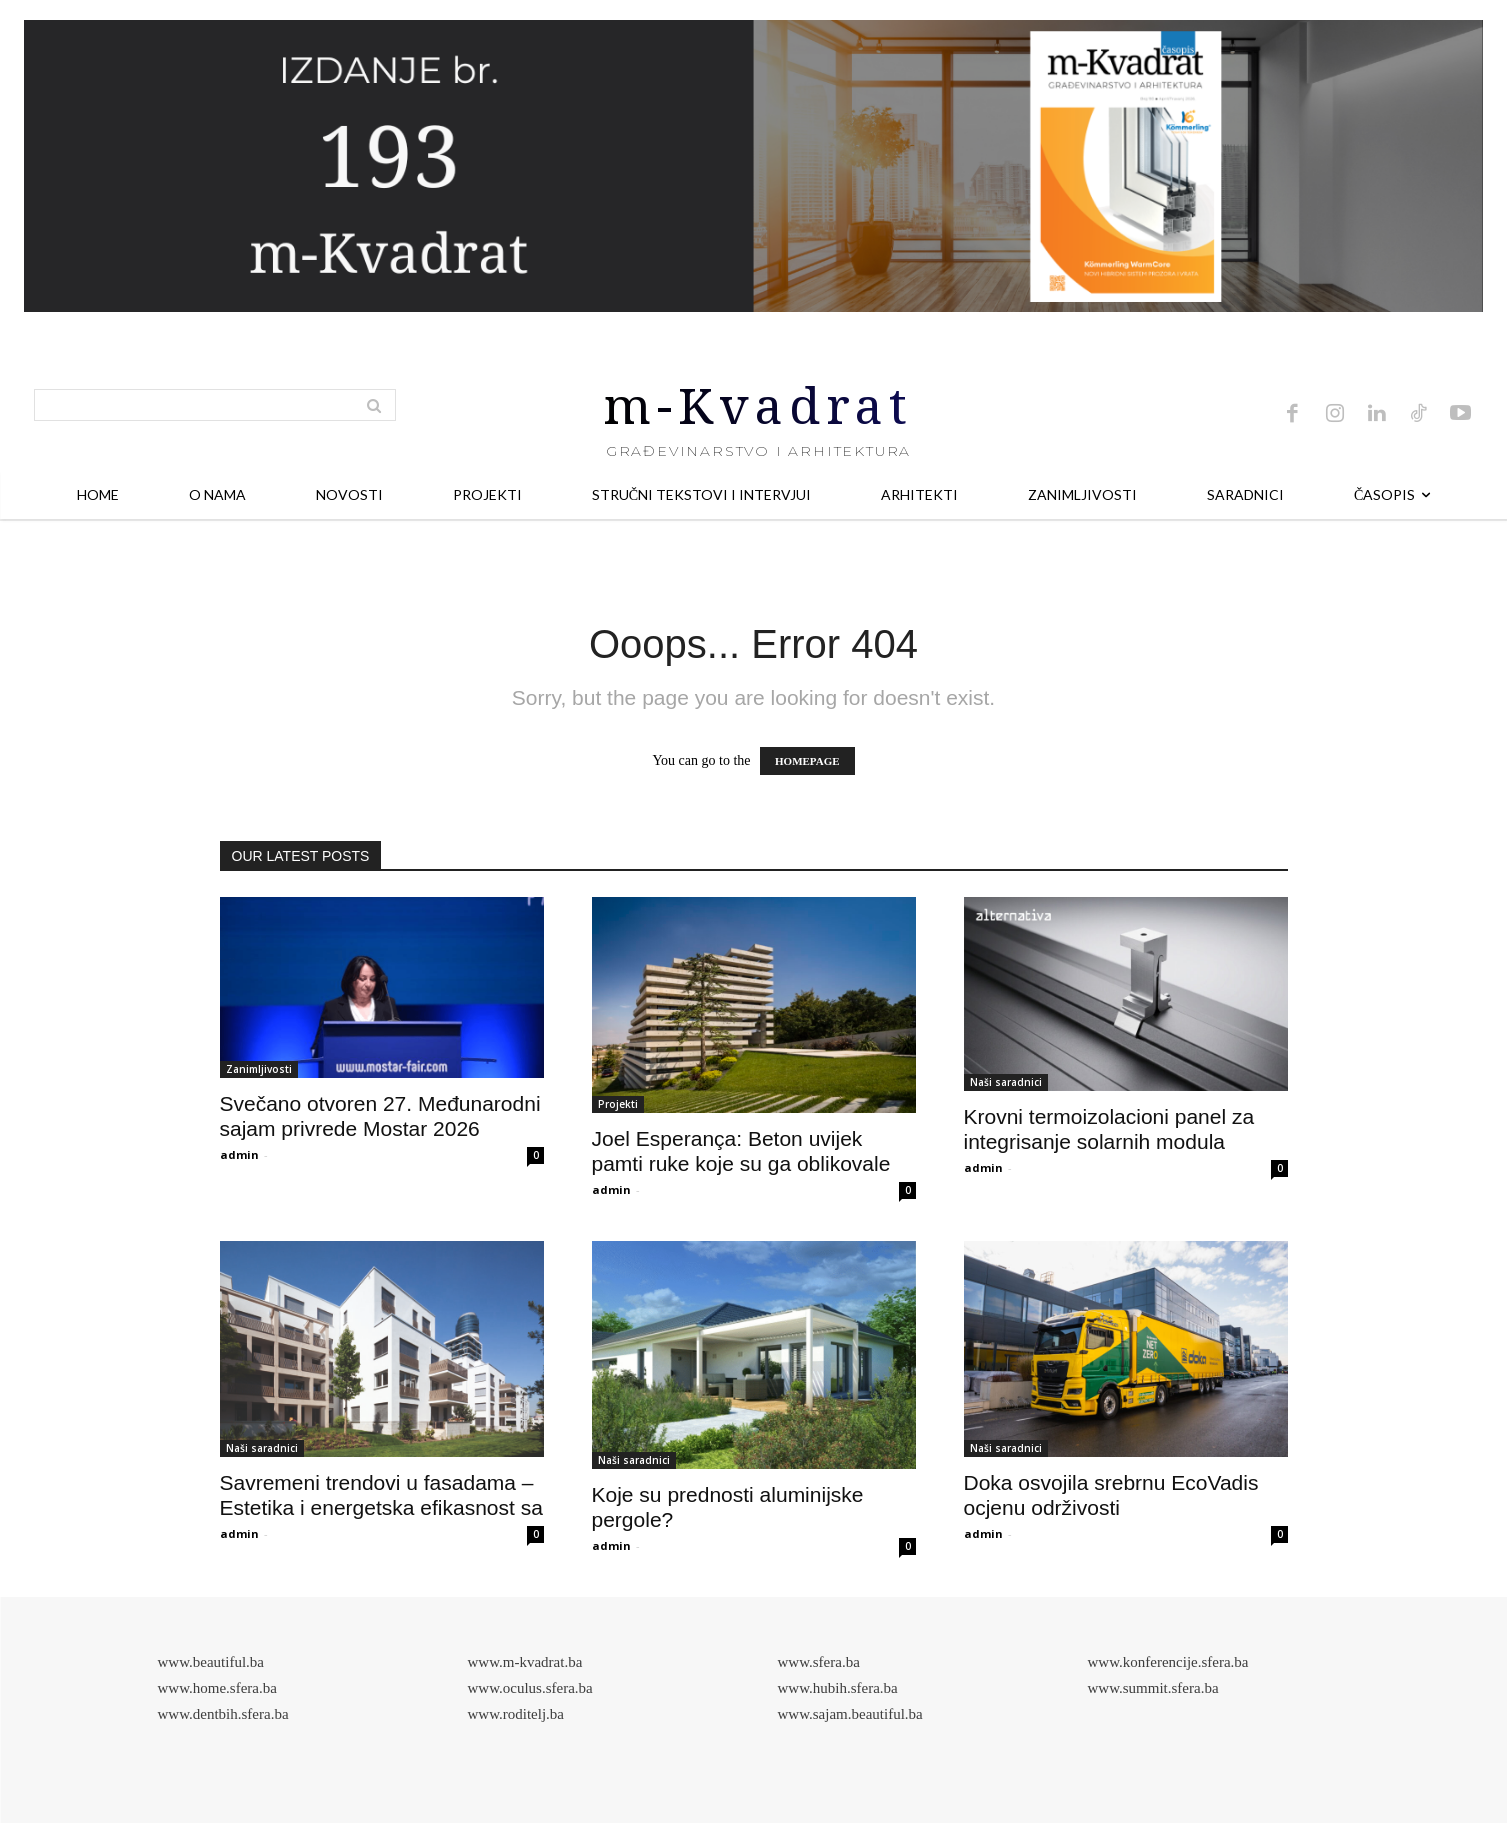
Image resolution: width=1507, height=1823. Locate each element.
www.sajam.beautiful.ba (850, 1714)
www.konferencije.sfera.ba (1168, 1662)
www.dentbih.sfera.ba (223, 1714)
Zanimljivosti (259, 1069)
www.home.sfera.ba (217, 1688)
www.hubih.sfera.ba (838, 1688)
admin (239, 1154)
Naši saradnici (1006, 1082)
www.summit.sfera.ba (1153, 1688)
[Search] (374, 405)
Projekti (618, 1104)
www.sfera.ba (819, 1662)
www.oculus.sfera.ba (530, 1688)
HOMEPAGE (807, 761)
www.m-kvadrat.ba (525, 1662)
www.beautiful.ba (211, 1662)
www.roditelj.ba (516, 1714)
